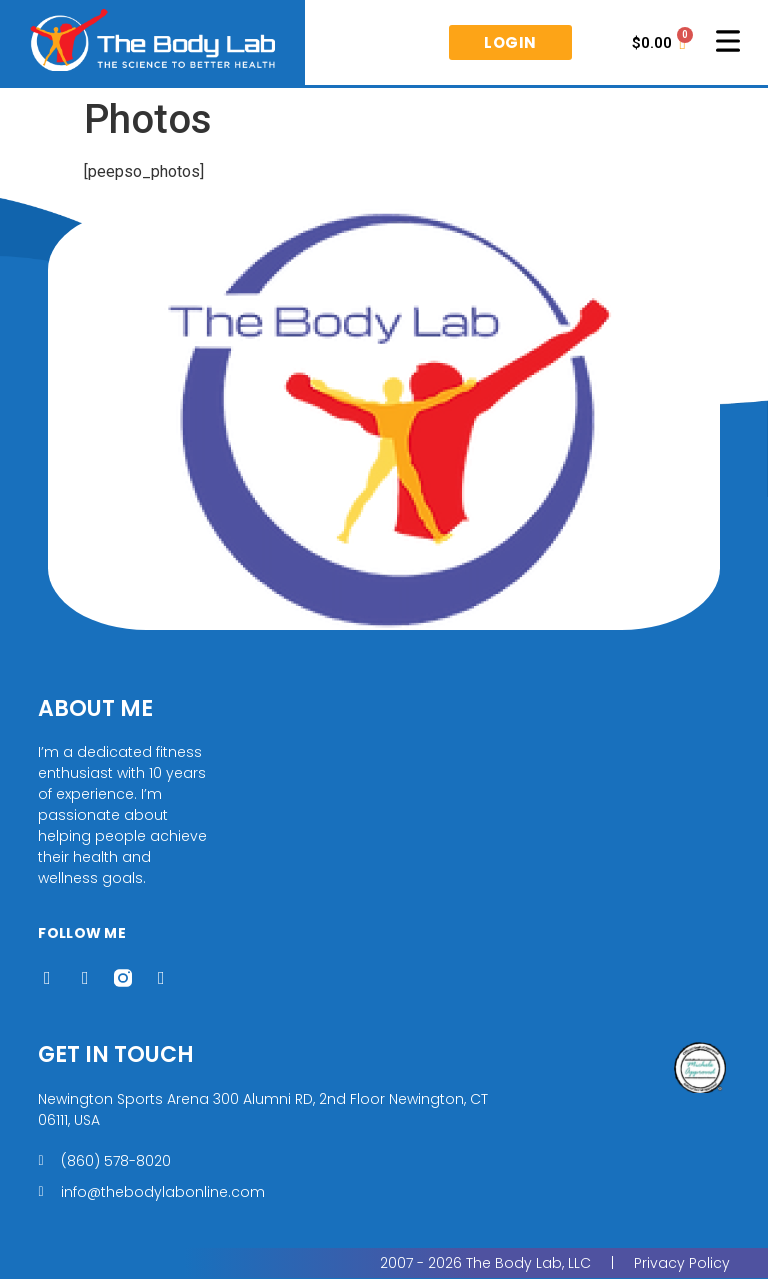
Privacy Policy (682, 1263)
